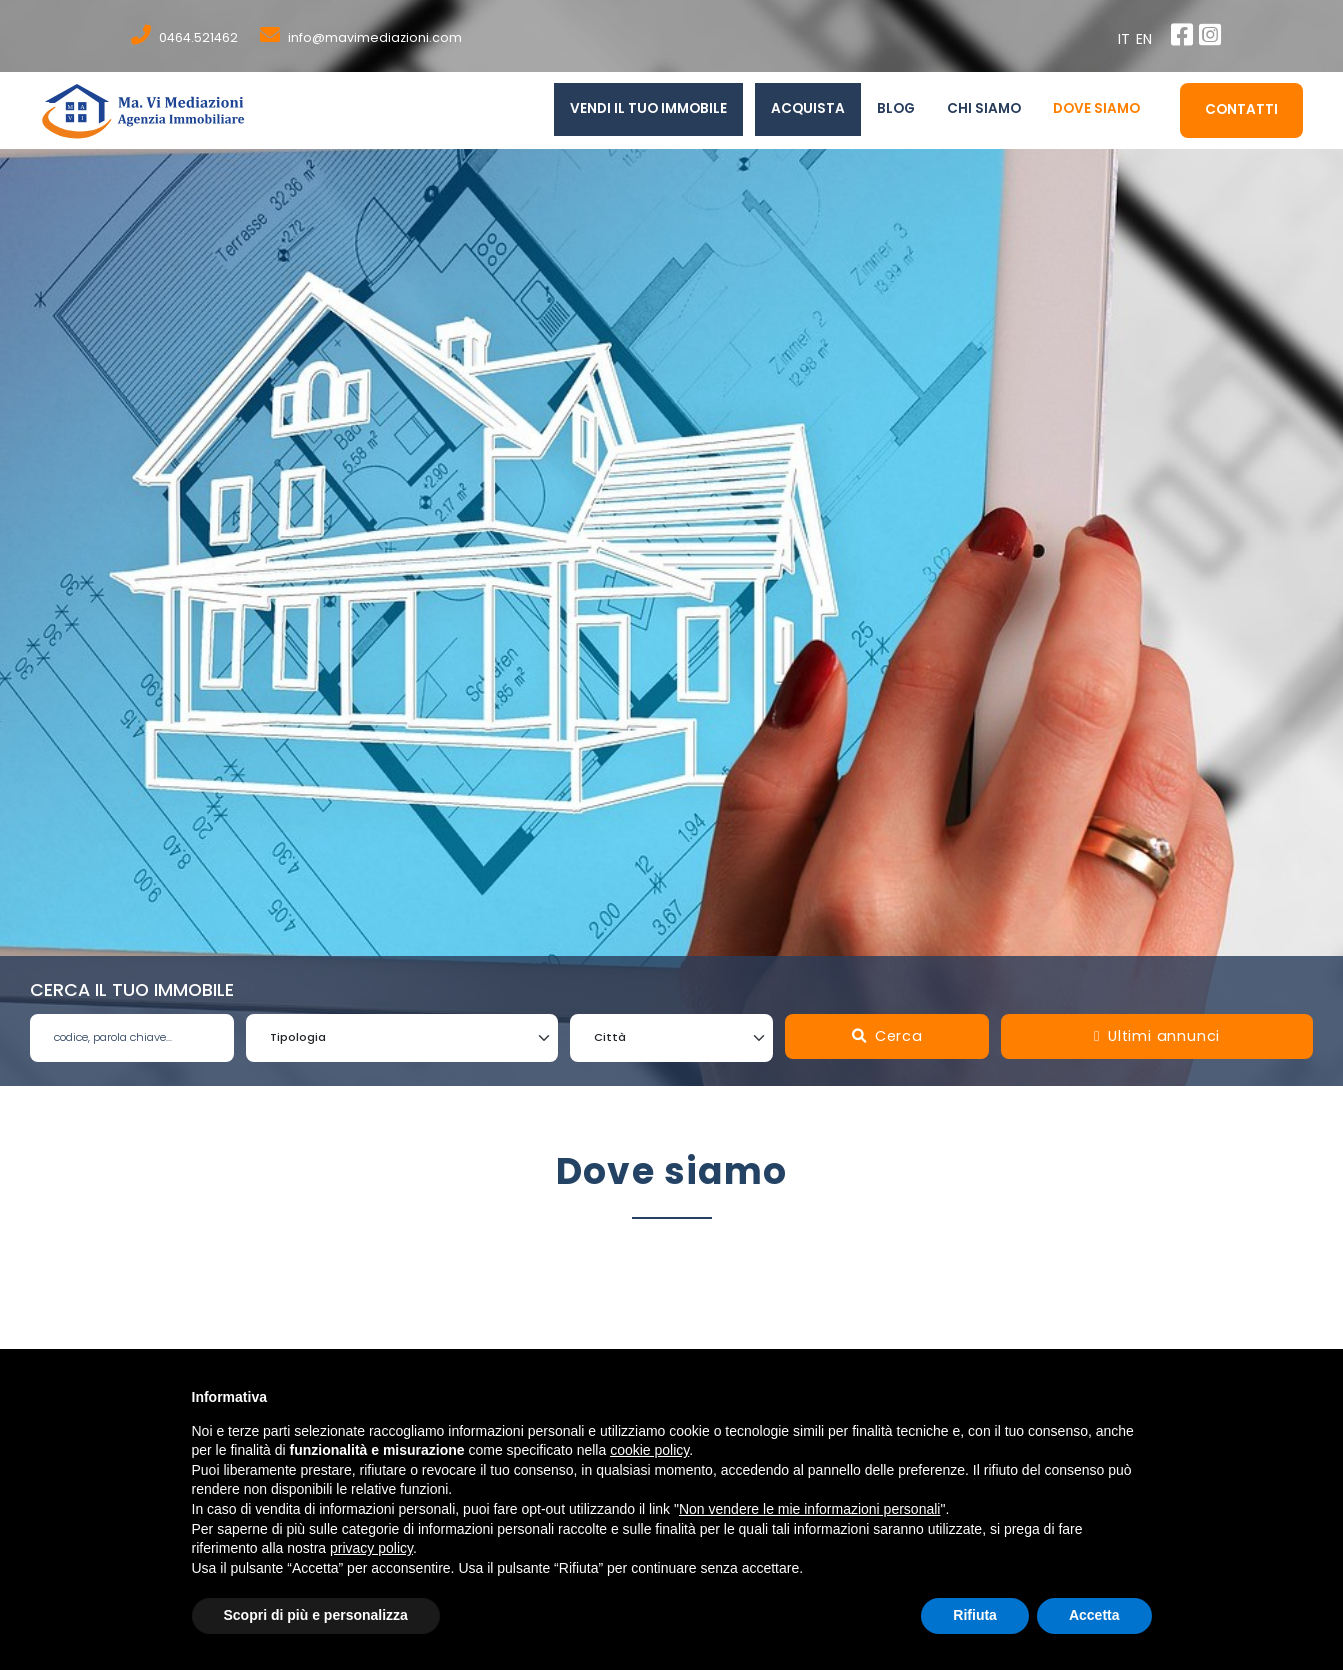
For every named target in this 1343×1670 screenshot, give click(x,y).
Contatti (1241, 109)
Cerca (887, 1036)
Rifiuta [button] (975, 1615)
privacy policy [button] (371, 1548)
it (1127, 39)
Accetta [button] (1094, 1615)
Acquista (808, 108)
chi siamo (984, 108)
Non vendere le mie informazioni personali (809, 1509)
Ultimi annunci (1157, 1036)
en (1147, 39)
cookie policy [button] (649, 1450)
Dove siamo (1096, 108)
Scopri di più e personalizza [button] (316, 1615)
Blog (896, 108)
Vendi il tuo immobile (648, 108)
